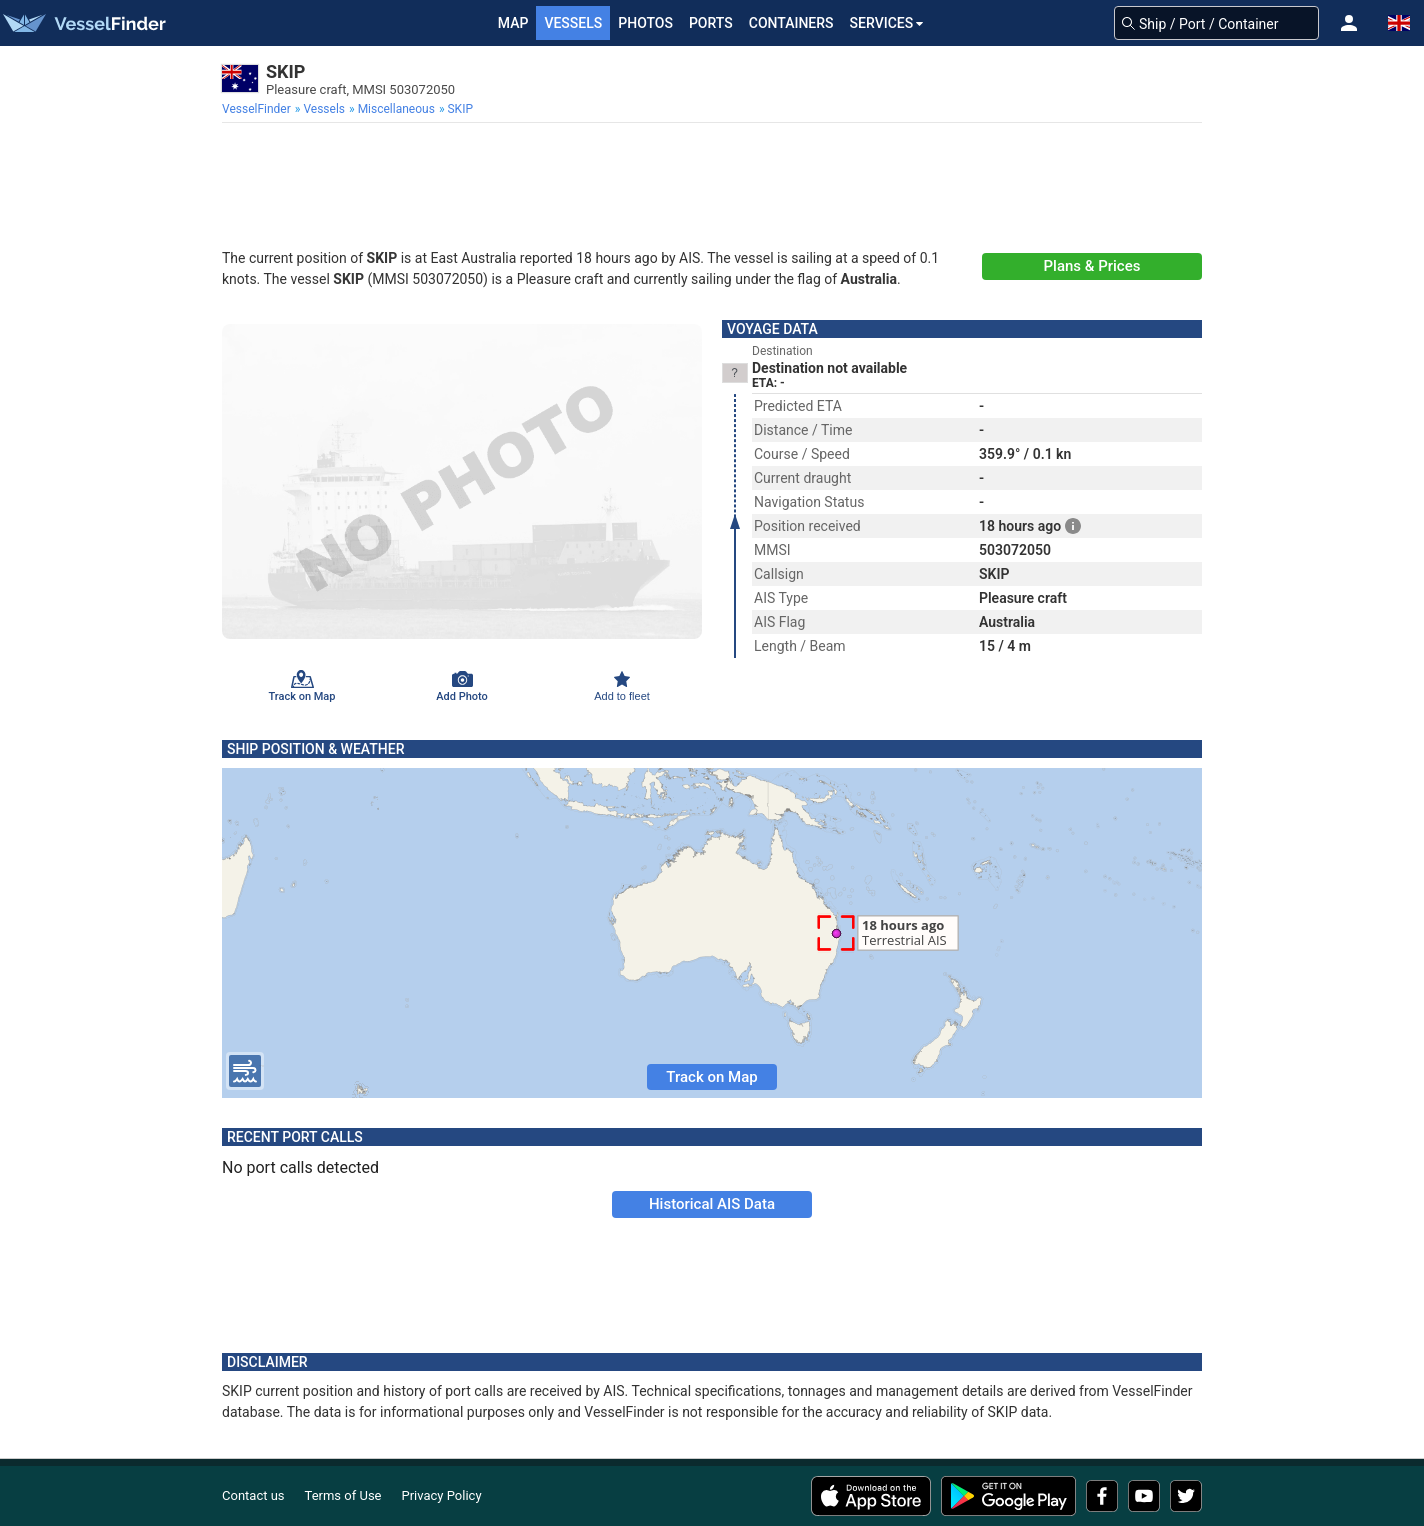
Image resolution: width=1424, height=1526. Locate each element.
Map (513, 23)
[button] (1349, 23)
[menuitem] (258, 109)
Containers (791, 23)
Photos (645, 23)
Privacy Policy (442, 1495)
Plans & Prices (1092, 266)
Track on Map (711, 1077)
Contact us (253, 1495)
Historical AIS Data (712, 1204)
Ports (711, 23)
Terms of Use (343, 1495)
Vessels (573, 23)
